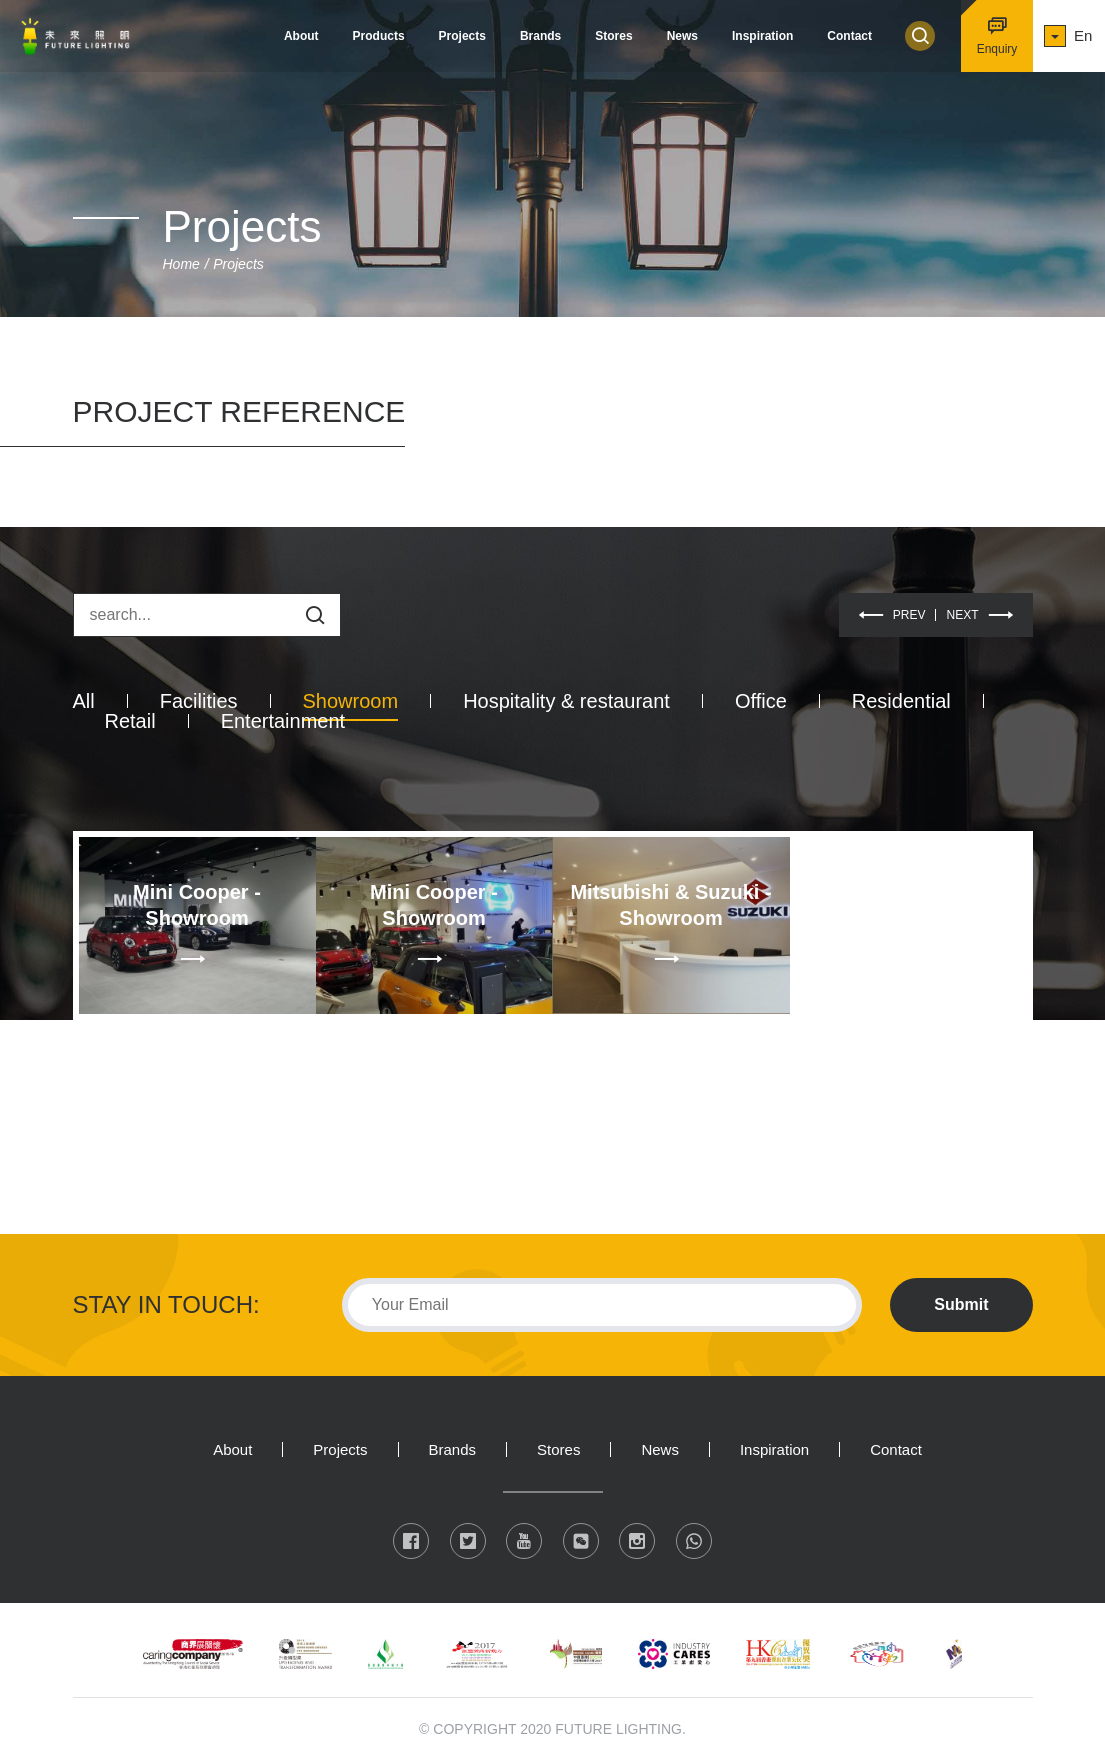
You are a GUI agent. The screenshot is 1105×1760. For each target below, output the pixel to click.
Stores (613, 36)
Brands (540, 36)
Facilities (199, 701)
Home (181, 264)
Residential (901, 701)
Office (761, 701)
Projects (462, 36)
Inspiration (762, 36)
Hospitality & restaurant (566, 701)
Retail (130, 721)
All (84, 701)
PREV (909, 615)
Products (379, 36)
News (682, 36)
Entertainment (283, 721)
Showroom (351, 701)
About (301, 36)
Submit (961, 1304)
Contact (849, 36)
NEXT (962, 615)
